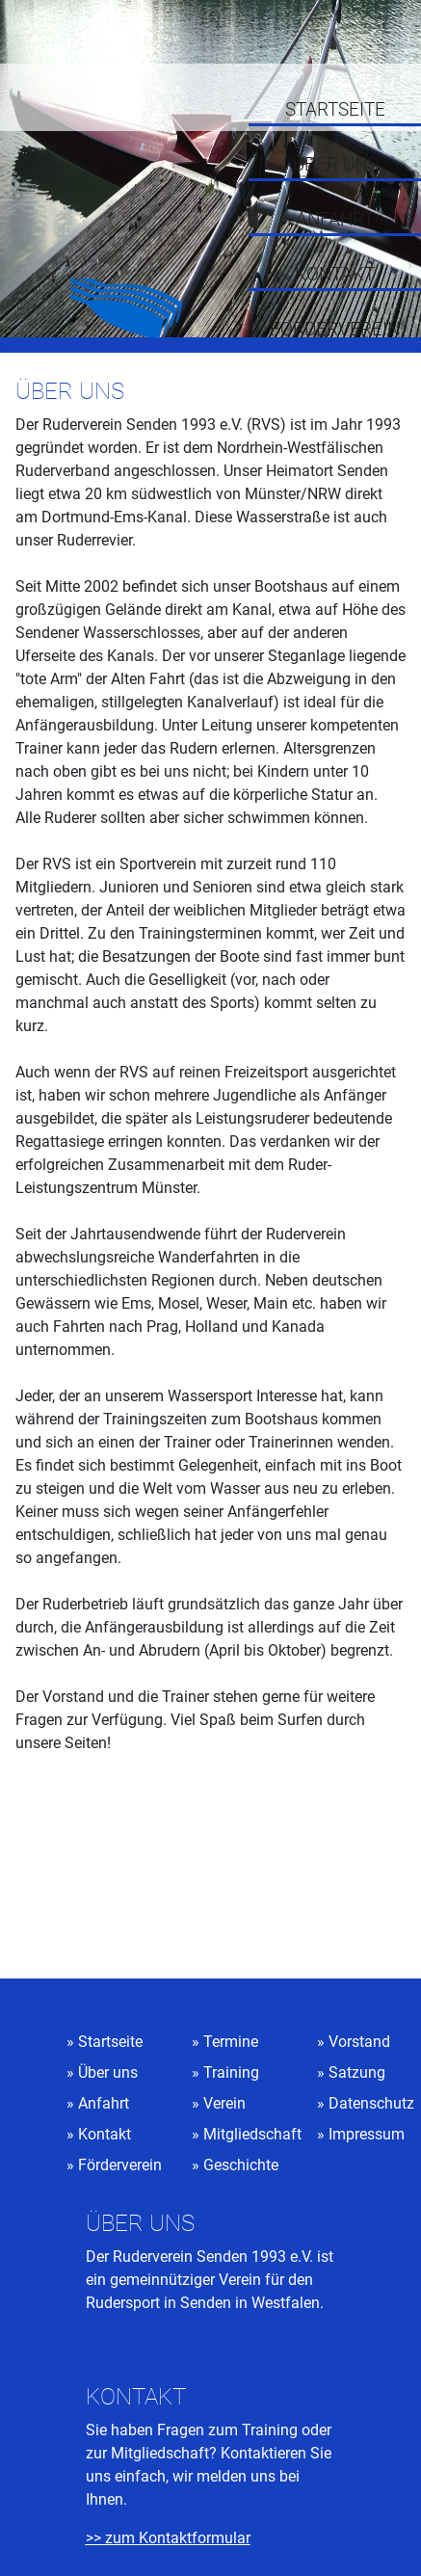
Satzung (357, 2072)
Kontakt (335, 274)
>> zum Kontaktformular (168, 2538)
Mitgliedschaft (252, 2134)
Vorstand (359, 2041)
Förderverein (335, 329)
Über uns (335, 164)
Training (231, 2072)
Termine (230, 2041)
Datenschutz (371, 2103)
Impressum (367, 2134)
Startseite (335, 109)
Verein (224, 2103)
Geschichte (240, 2165)
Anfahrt (335, 219)
